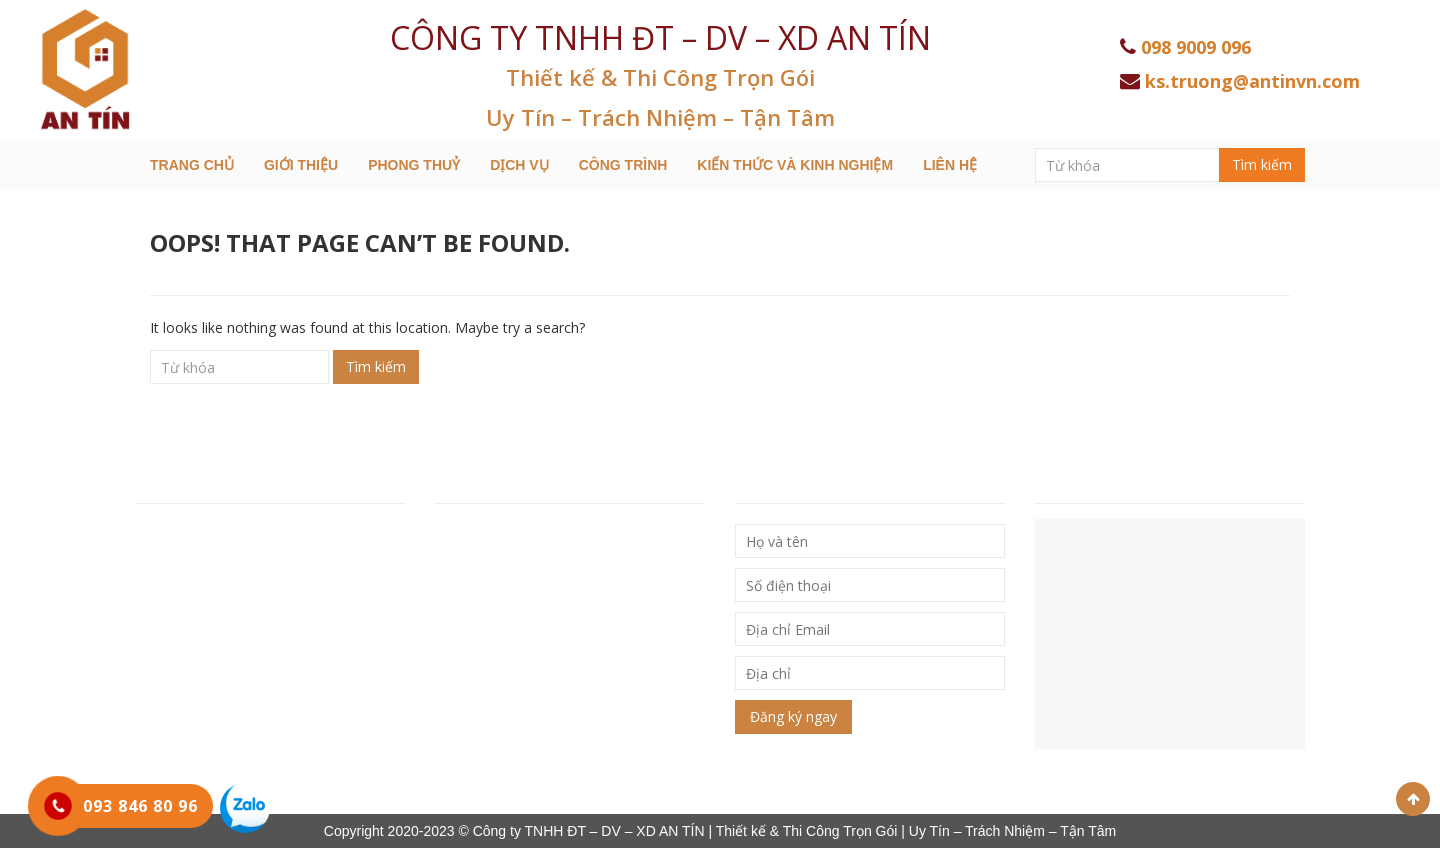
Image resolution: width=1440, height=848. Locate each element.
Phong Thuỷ (414, 165)
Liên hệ (950, 165)
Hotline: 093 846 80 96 (213, 618)
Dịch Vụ (519, 165)
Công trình (623, 165)
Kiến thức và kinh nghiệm (795, 165)
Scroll (1413, 799)
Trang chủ (192, 165)
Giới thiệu (301, 165)
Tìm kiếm (1262, 164)
